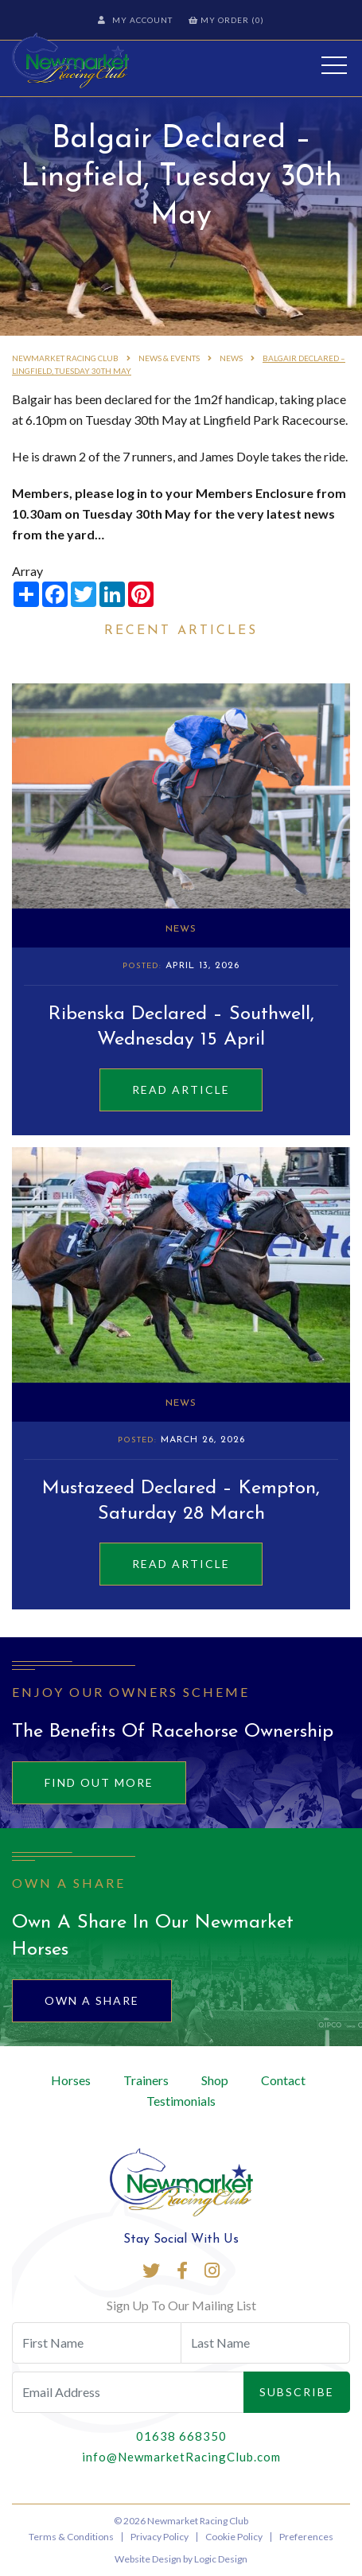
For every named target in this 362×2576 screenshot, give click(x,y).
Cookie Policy (234, 2537)
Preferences (306, 2537)
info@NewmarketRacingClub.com (181, 2457)
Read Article (181, 1089)
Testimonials (181, 2100)
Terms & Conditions (71, 2537)
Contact (283, 2080)
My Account (135, 20)
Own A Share (92, 2000)
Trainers (146, 2080)
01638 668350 (181, 2436)
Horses (71, 2080)
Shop (214, 2080)
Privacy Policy (159, 2537)
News (181, 929)
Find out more (99, 1782)
